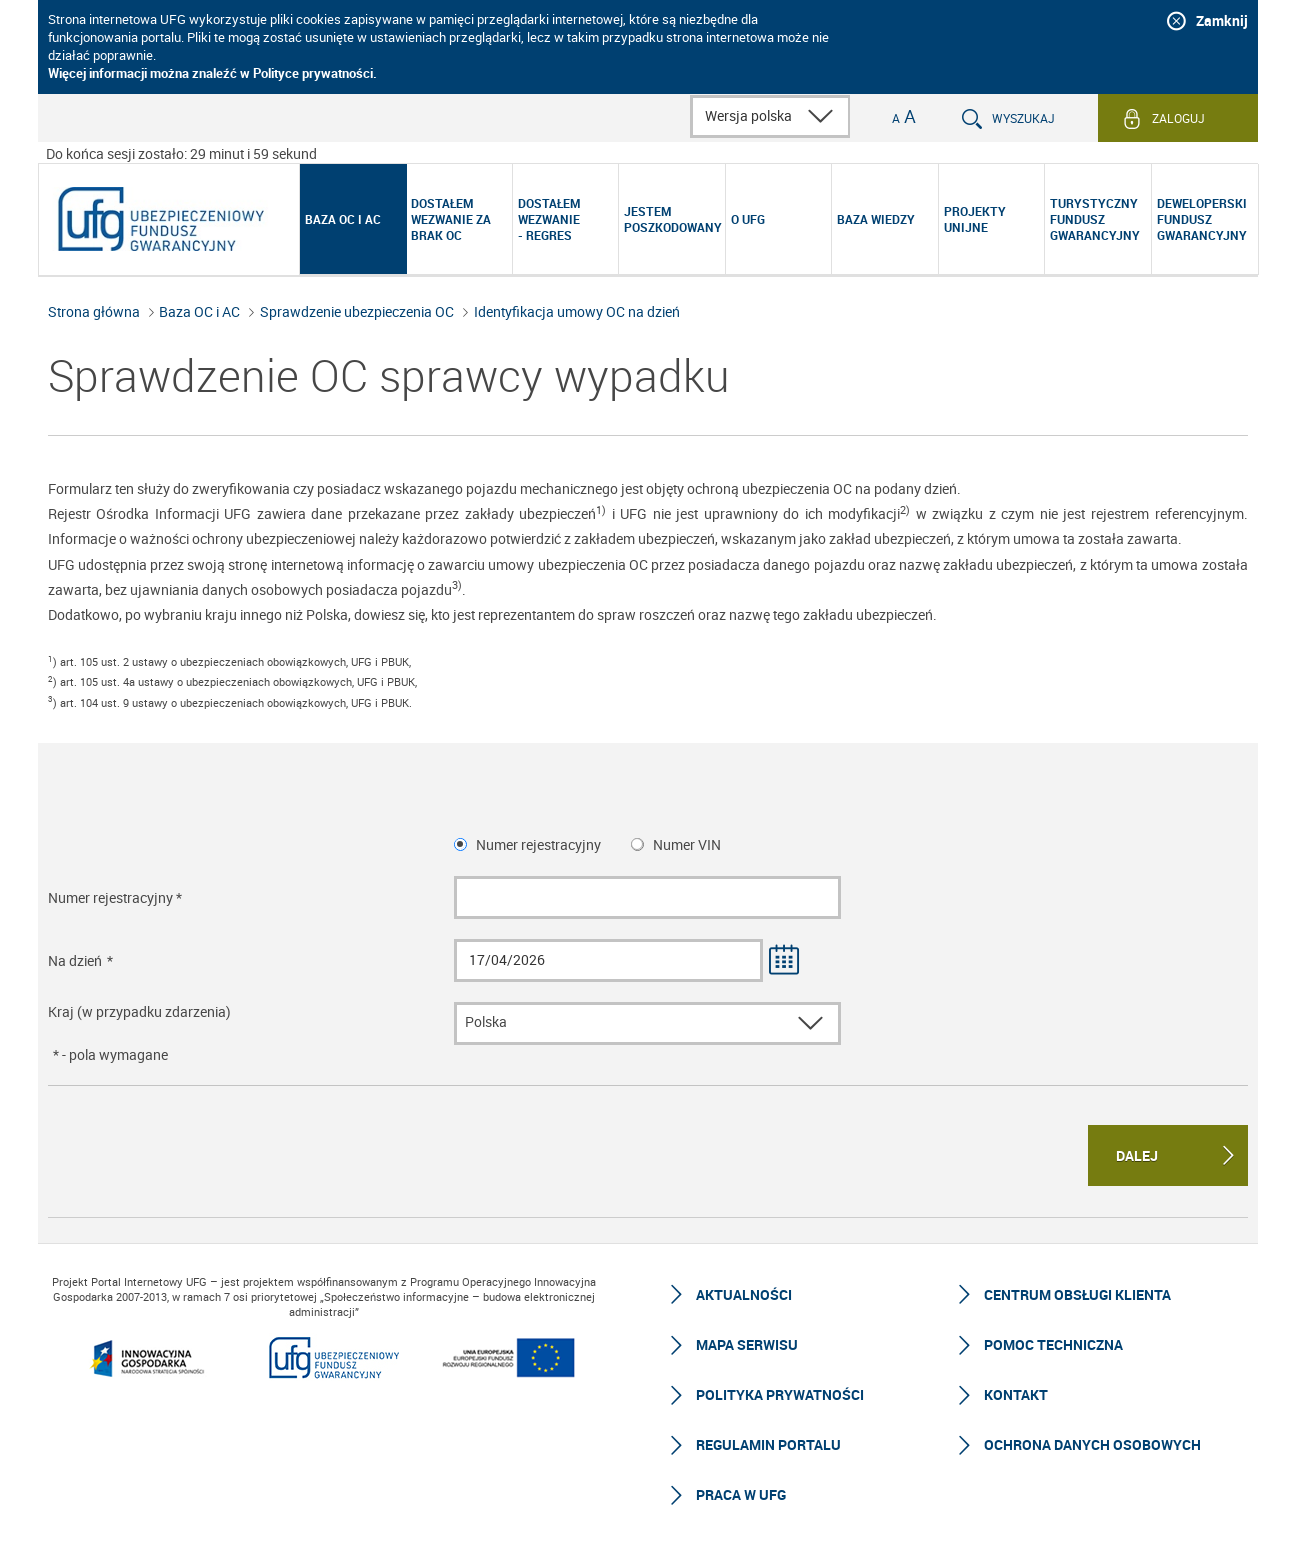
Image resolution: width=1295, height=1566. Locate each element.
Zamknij (1222, 20)
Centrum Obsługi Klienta (1077, 1294)
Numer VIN (687, 844)
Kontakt (1016, 1394)
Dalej (1137, 1155)
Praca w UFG (741, 1494)
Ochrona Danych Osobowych (1092, 1444)
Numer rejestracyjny (538, 844)
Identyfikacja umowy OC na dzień (577, 311)
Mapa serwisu (747, 1344)
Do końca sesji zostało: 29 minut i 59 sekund (181, 153)
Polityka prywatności (780, 1394)
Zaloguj (1178, 118)
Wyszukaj (1023, 118)
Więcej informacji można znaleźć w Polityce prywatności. (212, 73)
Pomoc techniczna (1053, 1344)
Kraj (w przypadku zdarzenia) (139, 1011)
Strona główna (94, 311)
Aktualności (744, 1294)
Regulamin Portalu (768, 1444)
